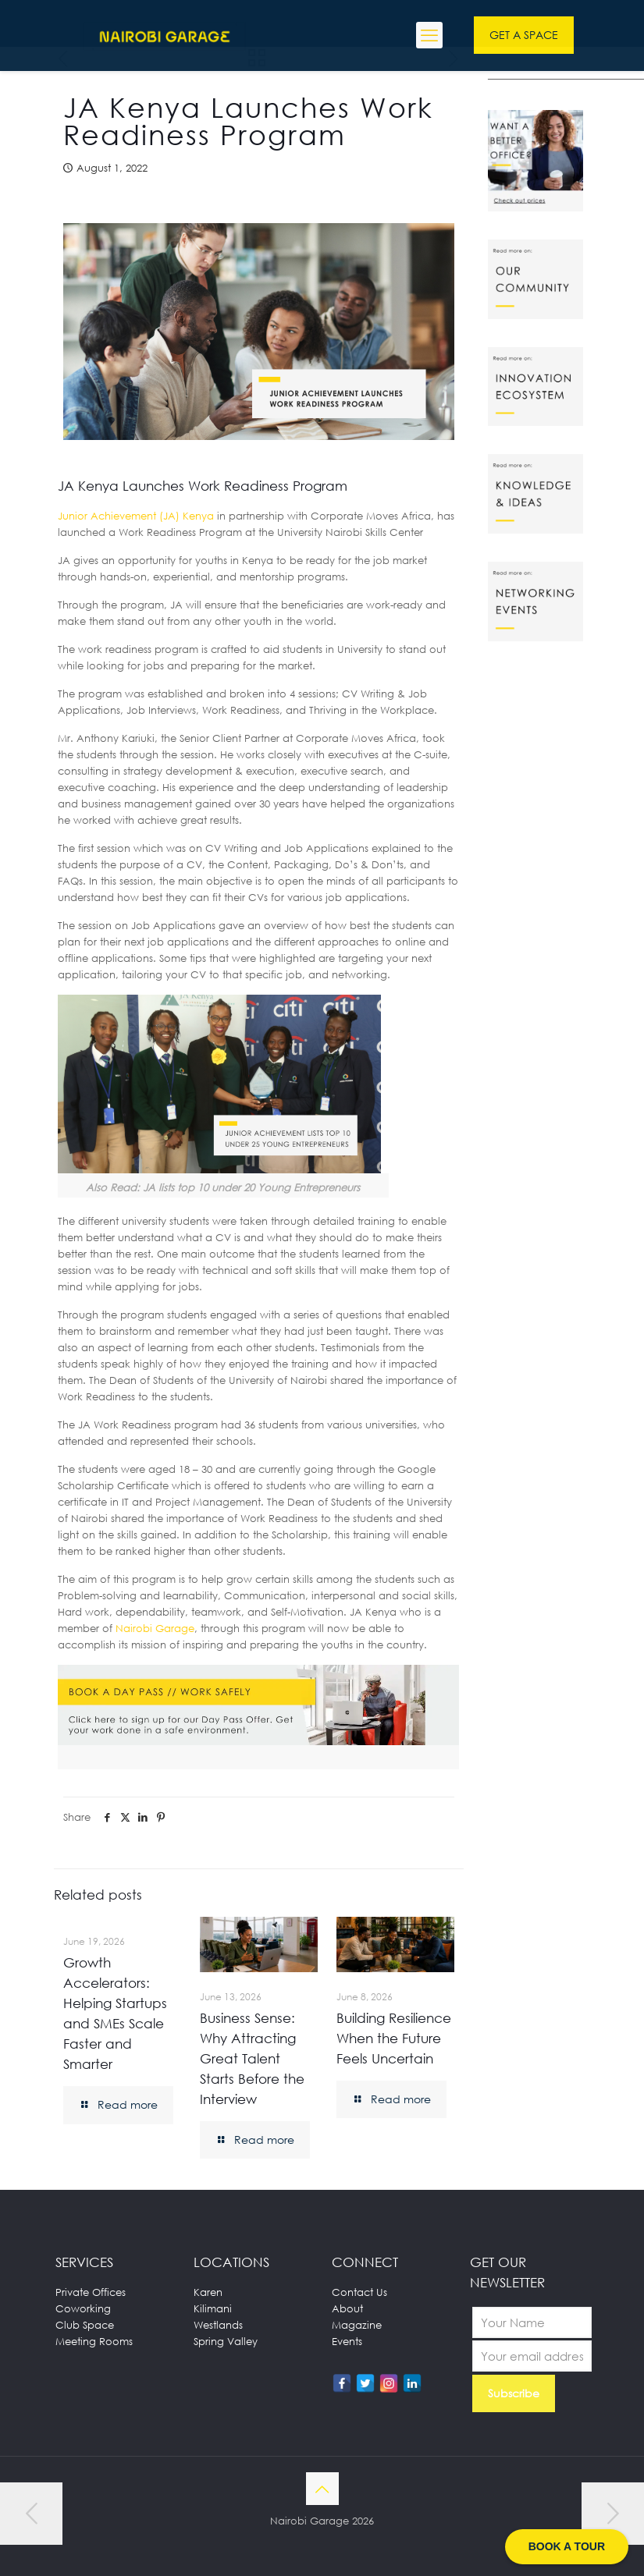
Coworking (83, 2308)
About (347, 2308)
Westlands (218, 2325)
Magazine (357, 2325)
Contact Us (359, 2292)
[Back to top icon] (322, 2488)
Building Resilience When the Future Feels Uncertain (393, 2038)
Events (347, 2341)
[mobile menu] (429, 35)
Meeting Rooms (94, 2341)
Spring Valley (226, 2341)
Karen (208, 2292)
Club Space (84, 2325)
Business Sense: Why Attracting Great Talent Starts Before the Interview (252, 2058)
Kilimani (213, 2308)
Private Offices (90, 2292)
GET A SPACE (523, 34)
